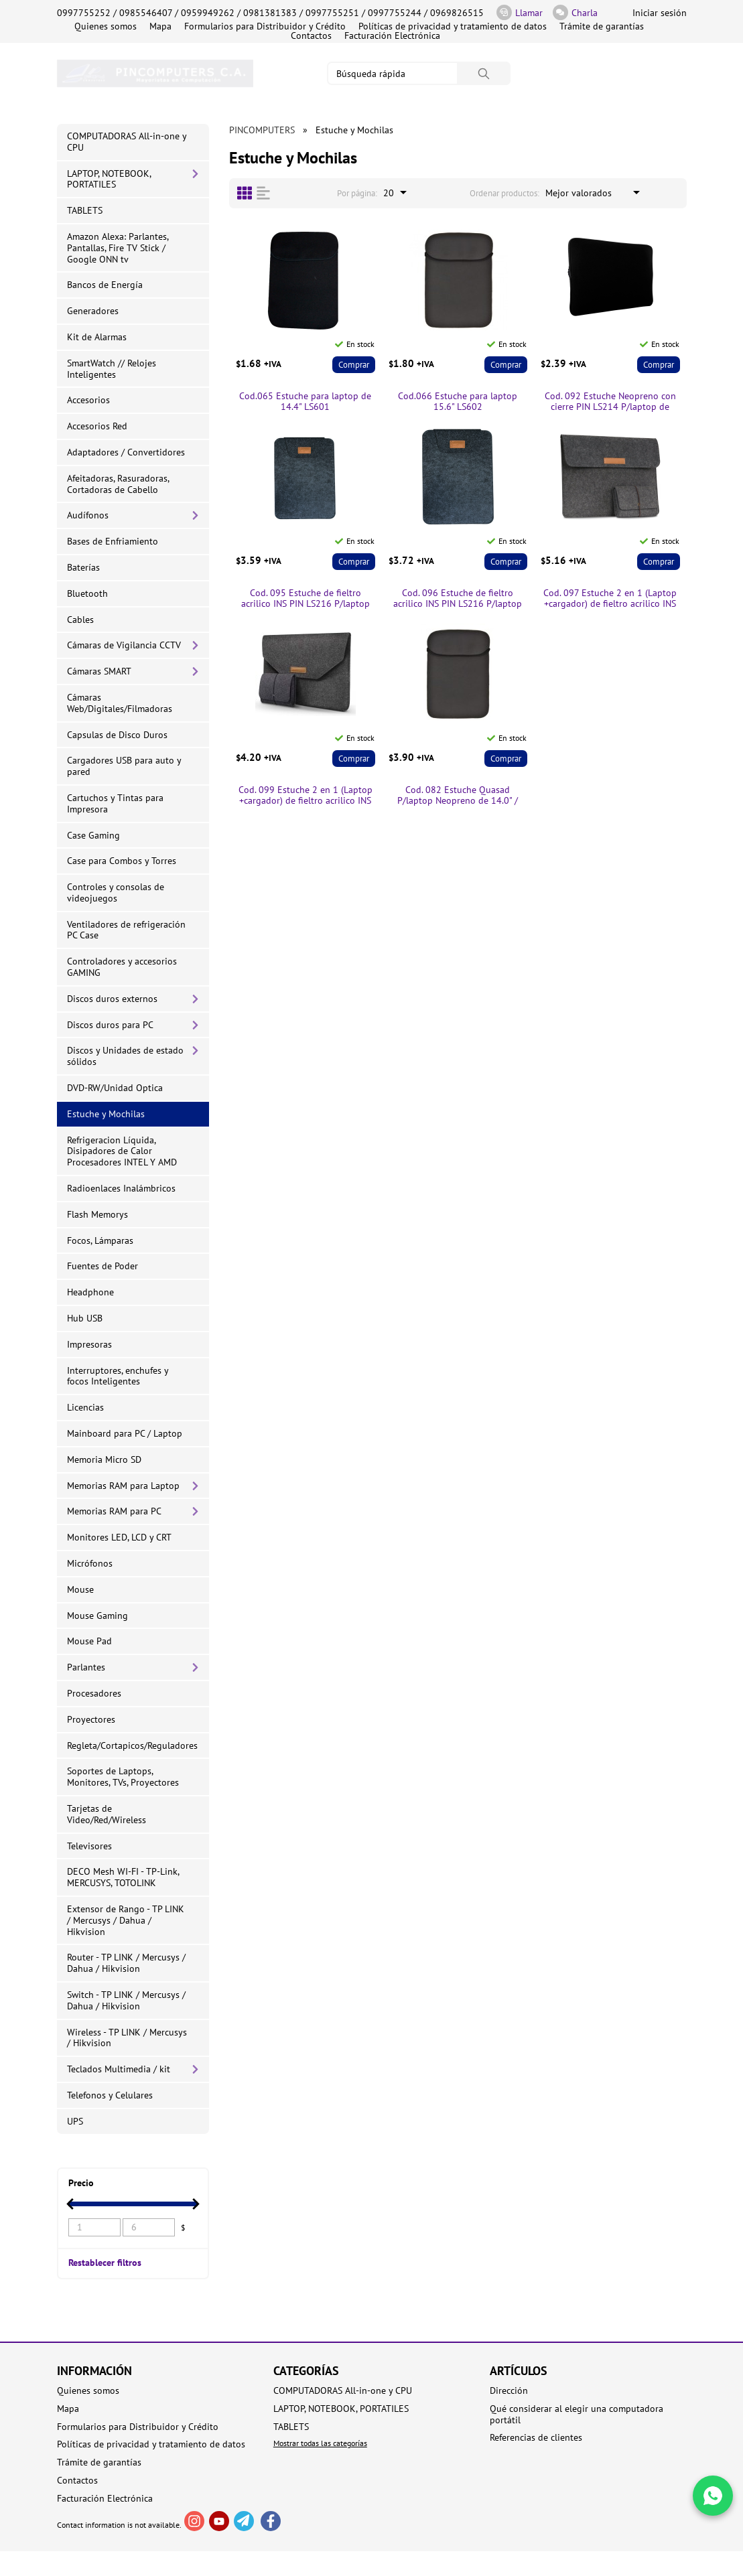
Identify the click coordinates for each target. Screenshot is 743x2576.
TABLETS (85, 210)
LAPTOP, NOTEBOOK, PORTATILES (109, 179)
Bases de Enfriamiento (112, 541)
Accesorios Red (97, 426)
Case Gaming (93, 835)
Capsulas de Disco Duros (117, 735)
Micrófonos (90, 1563)
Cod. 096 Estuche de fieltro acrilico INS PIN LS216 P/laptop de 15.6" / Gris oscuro (457, 598)
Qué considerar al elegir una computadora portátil (576, 2414)
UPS (75, 2121)
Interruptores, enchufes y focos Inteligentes (118, 1376)
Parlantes (86, 1667)
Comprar (353, 364)
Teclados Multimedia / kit (118, 2069)
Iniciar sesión (659, 13)
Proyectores (91, 1719)
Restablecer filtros (104, 2262)
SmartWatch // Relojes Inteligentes (111, 368)
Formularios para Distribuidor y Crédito (265, 26)
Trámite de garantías (601, 26)
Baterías (83, 567)
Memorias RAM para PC (114, 1511)
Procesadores (94, 1693)
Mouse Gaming (97, 1615)
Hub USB (85, 1318)
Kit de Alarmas (97, 337)
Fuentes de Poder (102, 1266)
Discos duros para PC (110, 1025)
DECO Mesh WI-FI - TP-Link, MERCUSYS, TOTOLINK (123, 1877)
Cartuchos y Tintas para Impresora (115, 803)
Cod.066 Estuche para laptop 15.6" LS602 (457, 401)
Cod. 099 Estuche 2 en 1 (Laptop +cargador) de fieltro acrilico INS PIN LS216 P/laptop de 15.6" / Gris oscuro (306, 795)
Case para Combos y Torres (121, 861)
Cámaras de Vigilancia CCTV (124, 645)
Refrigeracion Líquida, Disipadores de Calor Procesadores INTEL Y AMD (122, 1151)
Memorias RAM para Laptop (123, 1486)
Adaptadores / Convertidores (126, 452)
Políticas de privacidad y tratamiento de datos (452, 26)
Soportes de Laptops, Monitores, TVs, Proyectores (123, 1776)
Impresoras (89, 1344)
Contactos (311, 35)
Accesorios (88, 400)
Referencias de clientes (536, 2437)
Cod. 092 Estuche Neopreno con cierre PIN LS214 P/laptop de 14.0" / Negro (610, 401)
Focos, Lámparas (100, 1240)
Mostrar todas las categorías (320, 2443)
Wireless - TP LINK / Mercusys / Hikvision (127, 2038)
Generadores (93, 311)
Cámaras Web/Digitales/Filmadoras (119, 703)
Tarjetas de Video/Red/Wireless (106, 1814)
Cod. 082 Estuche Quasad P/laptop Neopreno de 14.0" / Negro (457, 795)
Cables (80, 620)
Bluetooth (87, 593)
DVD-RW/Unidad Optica (115, 1088)
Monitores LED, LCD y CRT (119, 1537)
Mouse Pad (89, 1641)
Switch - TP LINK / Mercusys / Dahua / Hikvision (126, 2000)
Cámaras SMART (99, 671)
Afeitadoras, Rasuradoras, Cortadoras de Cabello (118, 484)
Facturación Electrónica (392, 35)
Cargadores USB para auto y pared (124, 766)
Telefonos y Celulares (110, 2095)
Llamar (519, 12)
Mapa (160, 26)
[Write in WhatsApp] (713, 2496)
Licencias (85, 1407)
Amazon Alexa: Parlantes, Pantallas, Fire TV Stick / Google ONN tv (118, 247)
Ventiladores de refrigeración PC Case (126, 930)
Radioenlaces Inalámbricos (121, 1188)
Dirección (509, 2390)
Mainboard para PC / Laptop (124, 1433)
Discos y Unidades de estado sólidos (125, 1056)
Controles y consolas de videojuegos (115, 892)
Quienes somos (105, 26)
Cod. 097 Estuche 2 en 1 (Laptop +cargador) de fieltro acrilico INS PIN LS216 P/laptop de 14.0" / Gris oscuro (610, 598)
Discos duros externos (112, 999)
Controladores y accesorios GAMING (122, 967)
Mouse (80, 1589)
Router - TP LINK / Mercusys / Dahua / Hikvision (126, 1963)
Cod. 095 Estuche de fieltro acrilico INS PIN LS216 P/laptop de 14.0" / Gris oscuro (305, 598)
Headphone (90, 1292)
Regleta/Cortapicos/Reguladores (132, 1745)
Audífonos (88, 515)
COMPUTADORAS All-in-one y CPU (126, 141)
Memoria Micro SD (104, 1459)
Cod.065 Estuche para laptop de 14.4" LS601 (305, 401)
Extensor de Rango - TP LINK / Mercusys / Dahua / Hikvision (125, 1920)
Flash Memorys (97, 1214)
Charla (575, 12)
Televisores (89, 1846)
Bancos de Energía (105, 285)
